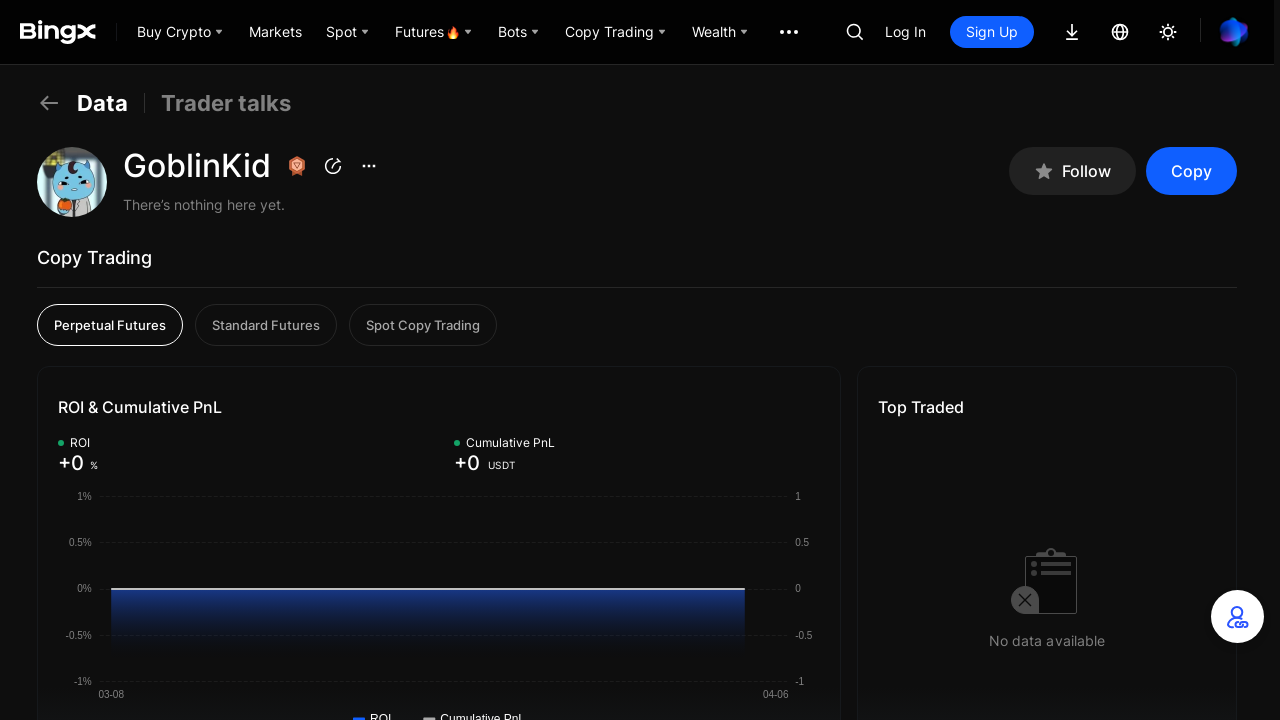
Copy (1191, 171)
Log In (905, 31)
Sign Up (992, 31)
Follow (1072, 171)
